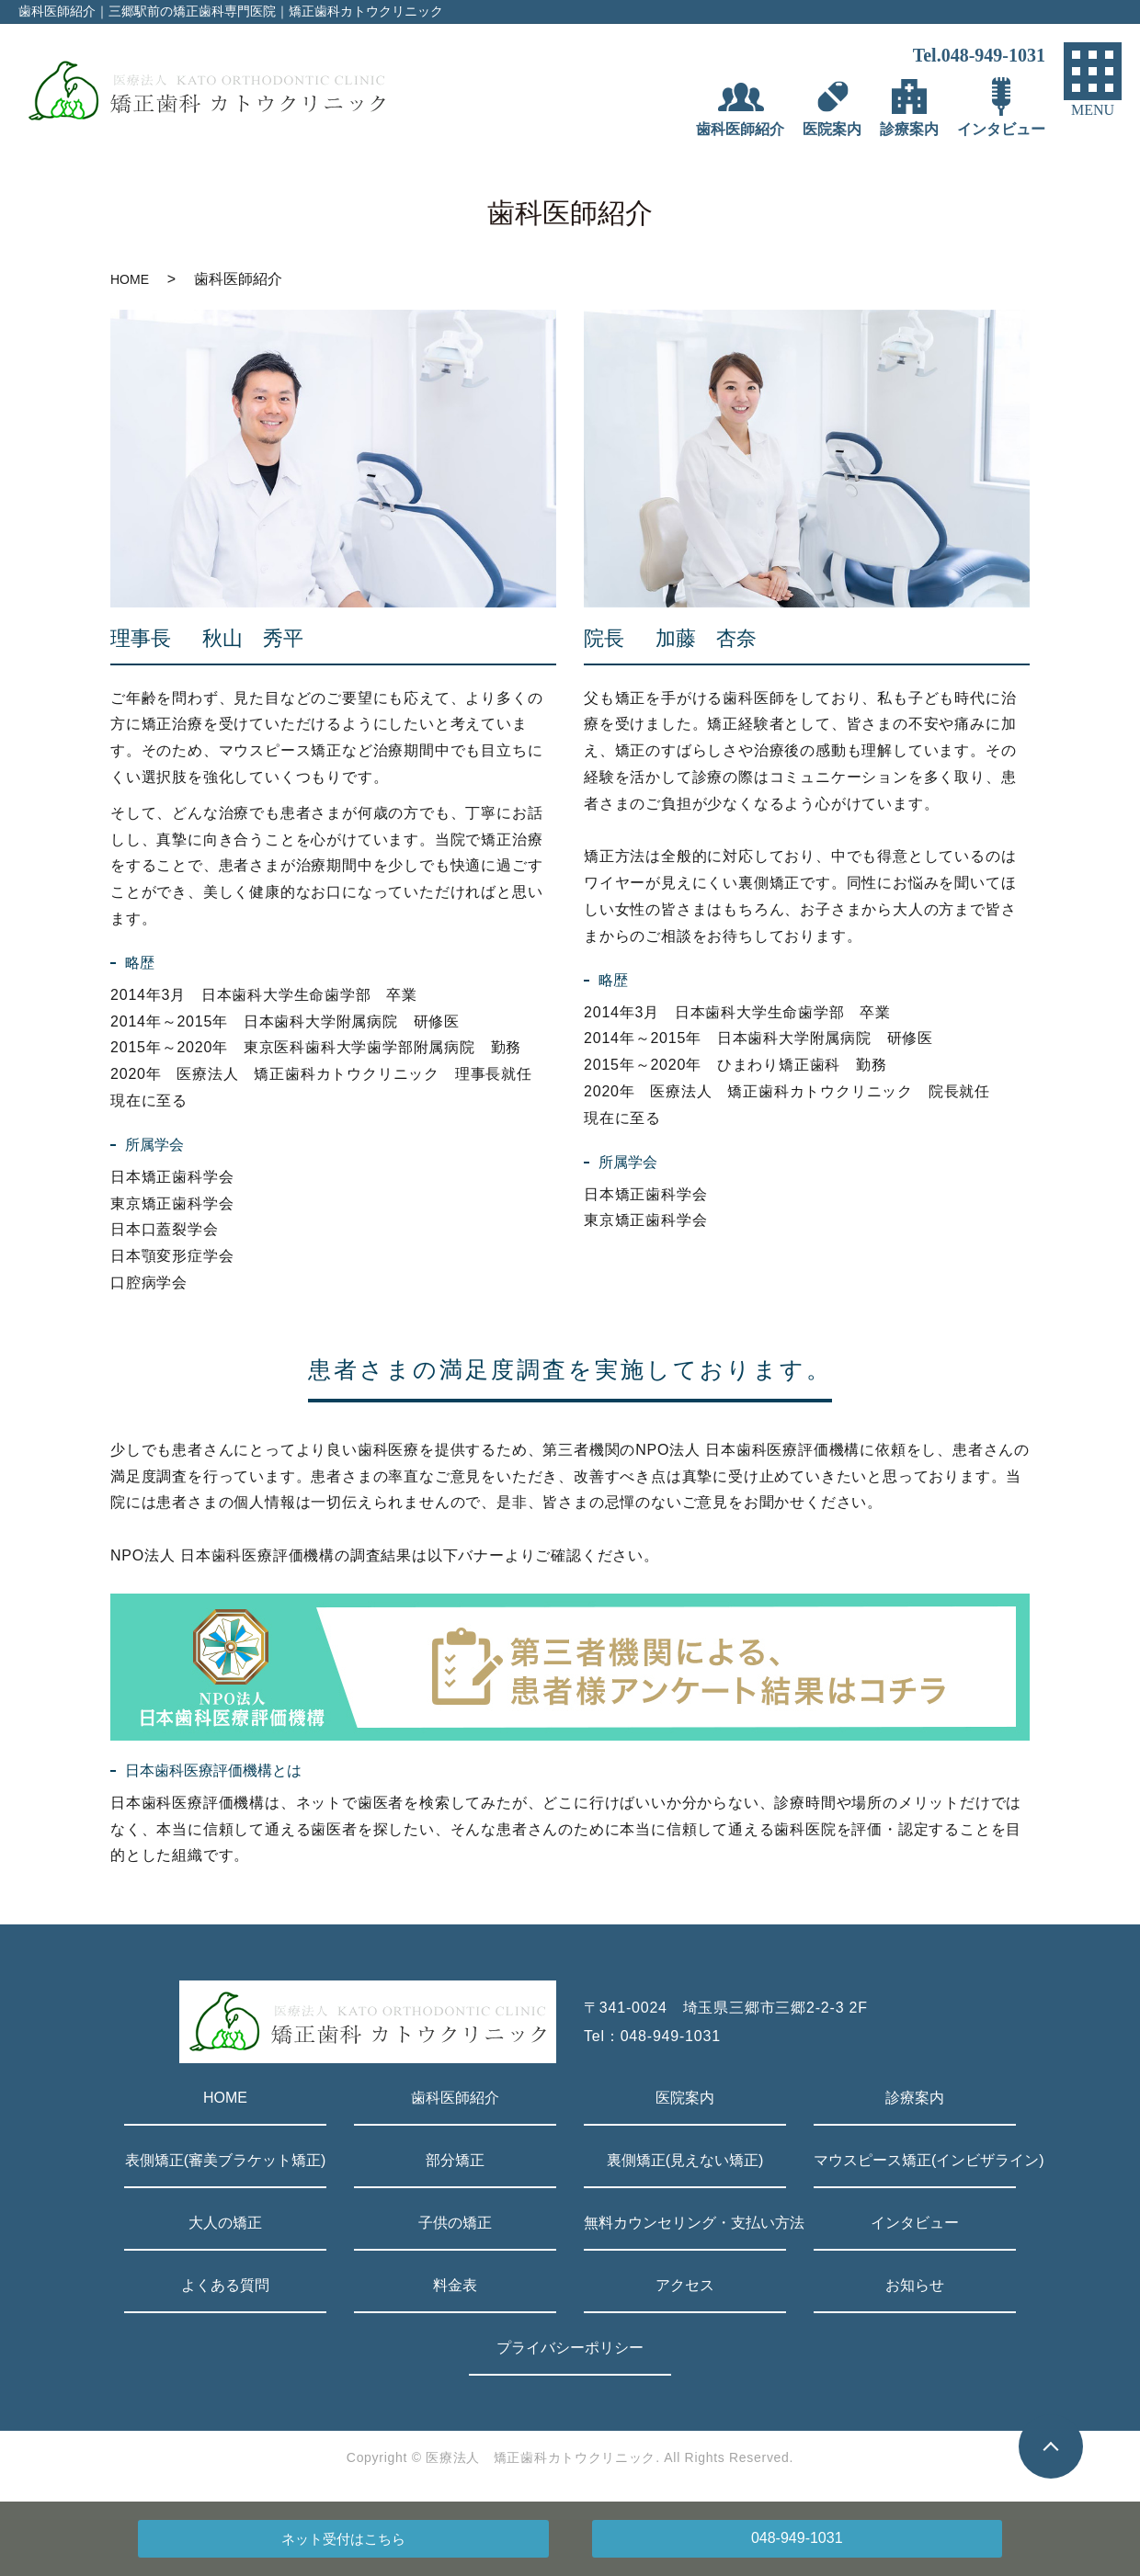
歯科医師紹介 (455, 2097)
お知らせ (914, 2285)
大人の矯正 (225, 2222)
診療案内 (914, 2097)
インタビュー (915, 2222)
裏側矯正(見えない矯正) (685, 2160)
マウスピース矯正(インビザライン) (915, 2160)
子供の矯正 (455, 2222)
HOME (129, 279)
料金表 (455, 2285)
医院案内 (685, 2097)
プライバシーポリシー (570, 2347)
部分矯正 (455, 2160)
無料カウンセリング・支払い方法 (685, 2222)
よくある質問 (225, 2285)
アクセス (685, 2285)
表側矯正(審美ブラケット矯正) (225, 2160)
